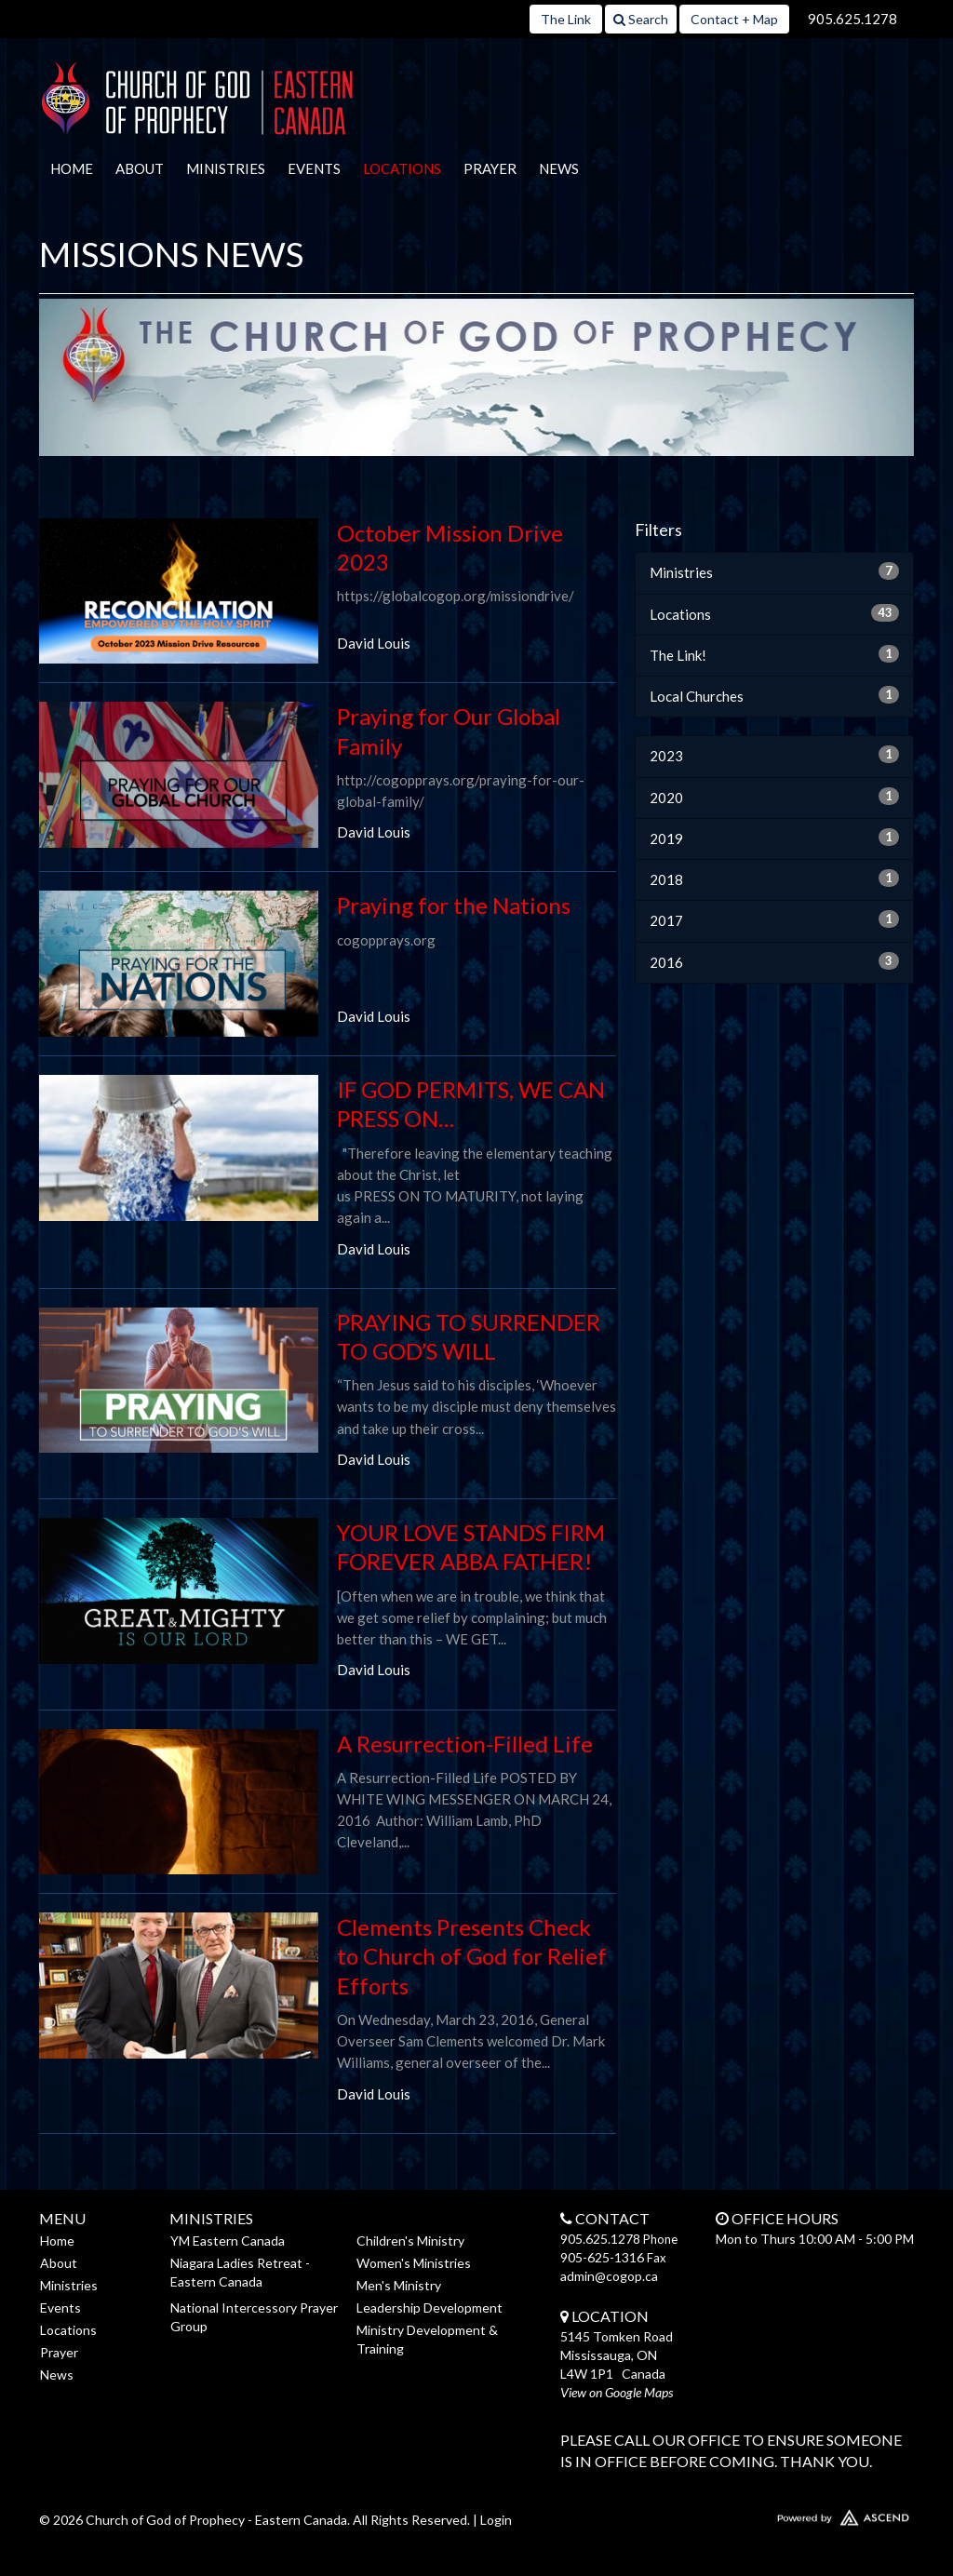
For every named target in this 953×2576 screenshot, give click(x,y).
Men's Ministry (398, 2285)
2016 (774, 961)
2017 (774, 919)
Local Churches (774, 695)
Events (314, 168)
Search (640, 19)
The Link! (774, 654)
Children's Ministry (410, 2240)
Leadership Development (429, 2307)
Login (496, 2520)
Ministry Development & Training (427, 2339)
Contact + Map (734, 19)
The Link (566, 19)
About (139, 168)
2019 (774, 837)
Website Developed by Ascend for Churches (811, 2514)
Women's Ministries (413, 2263)
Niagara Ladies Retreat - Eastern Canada (240, 2272)
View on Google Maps (616, 2392)
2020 (774, 796)
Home (71, 168)
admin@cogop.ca (609, 2276)
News (559, 168)
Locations (402, 168)
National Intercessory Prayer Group (254, 2317)
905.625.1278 (852, 18)
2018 (774, 878)
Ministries (225, 168)
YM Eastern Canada (227, 2240)
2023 (774, 754)
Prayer (490, 168)
